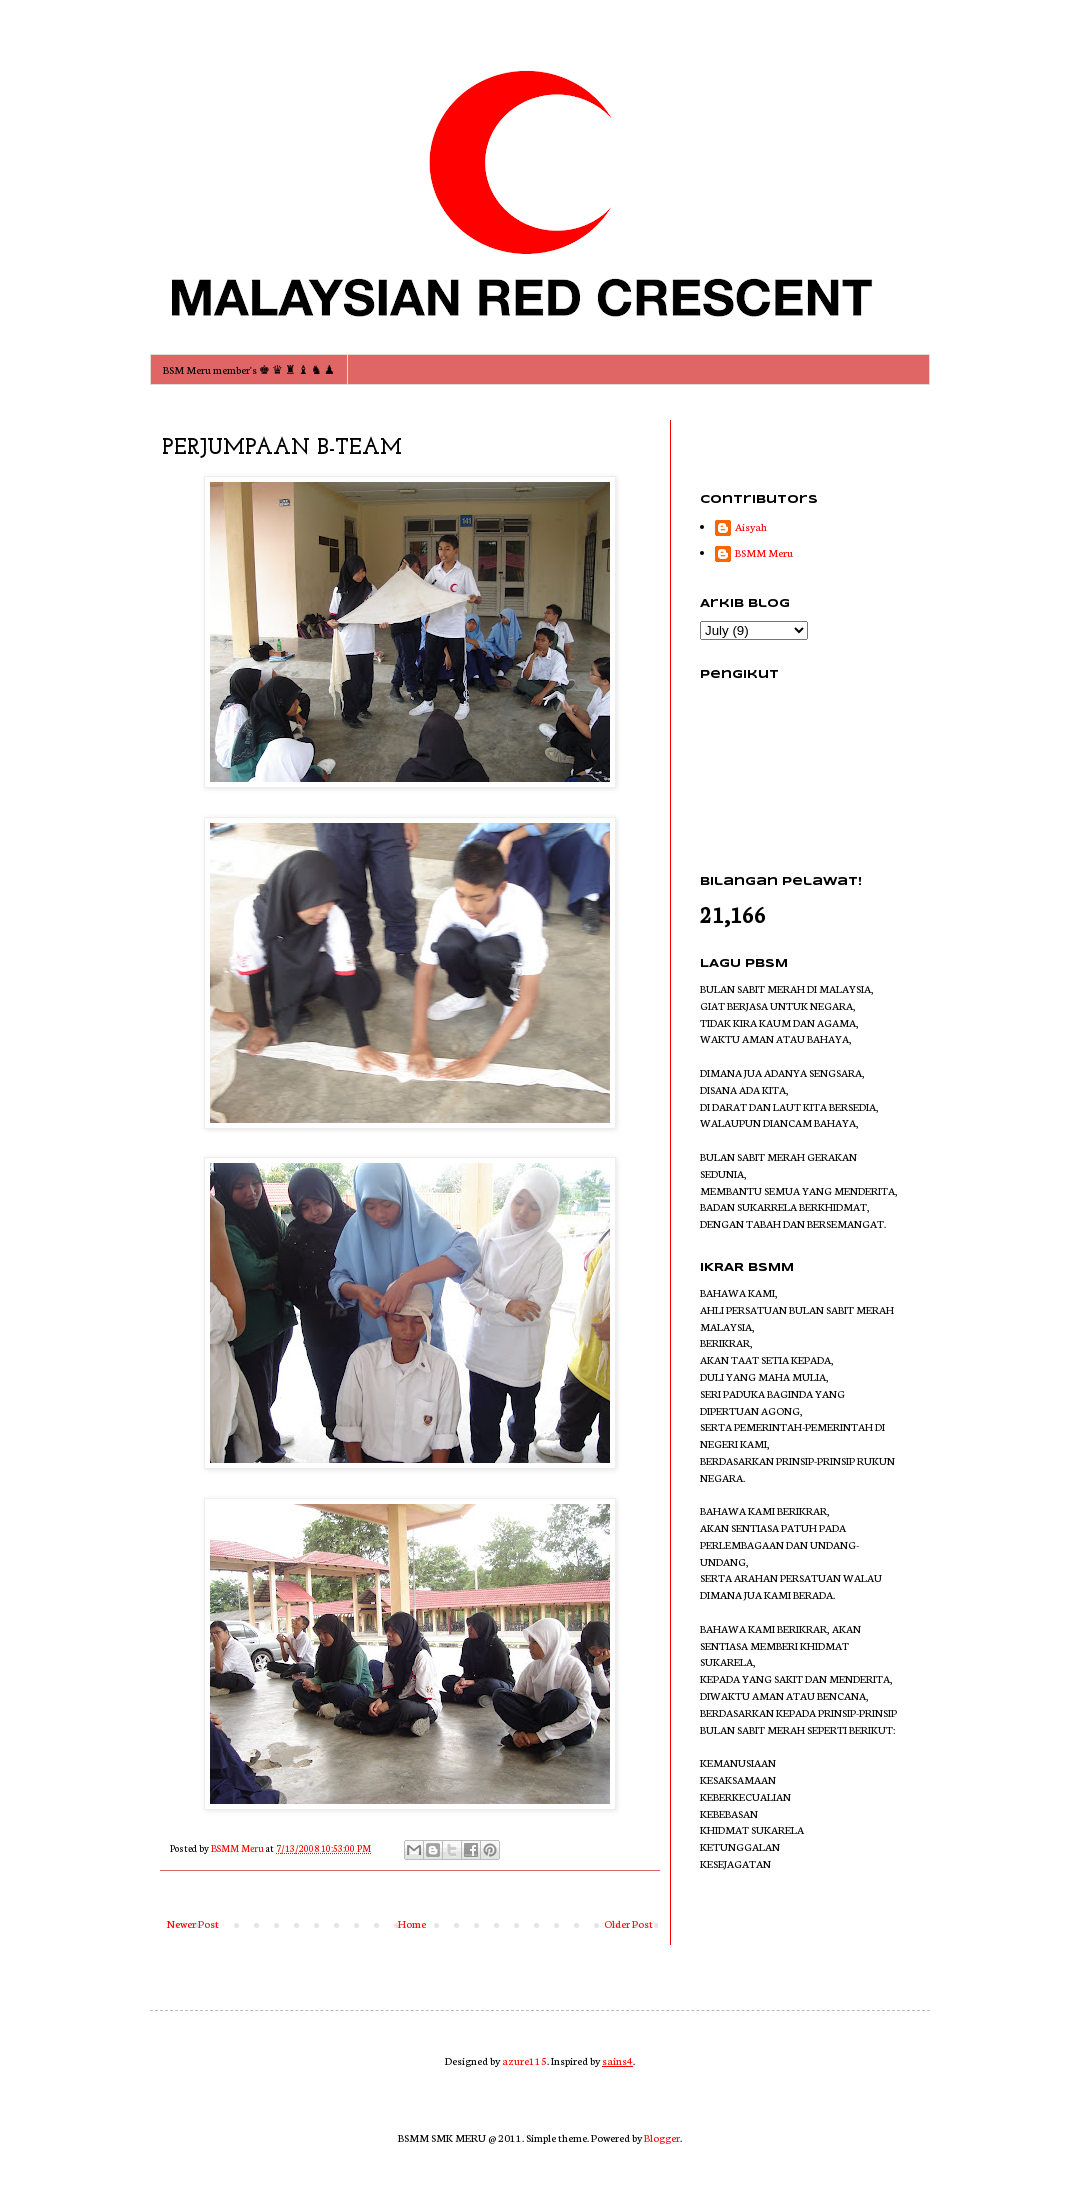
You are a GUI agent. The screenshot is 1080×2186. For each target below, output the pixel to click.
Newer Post (193, 1923)
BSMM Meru (764, 553)
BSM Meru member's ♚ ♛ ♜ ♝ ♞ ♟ (249, 369)
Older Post (628, 1923)
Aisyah (751, 527)
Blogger (662, 2137)
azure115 (524, 2060)
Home (412, 1923)
